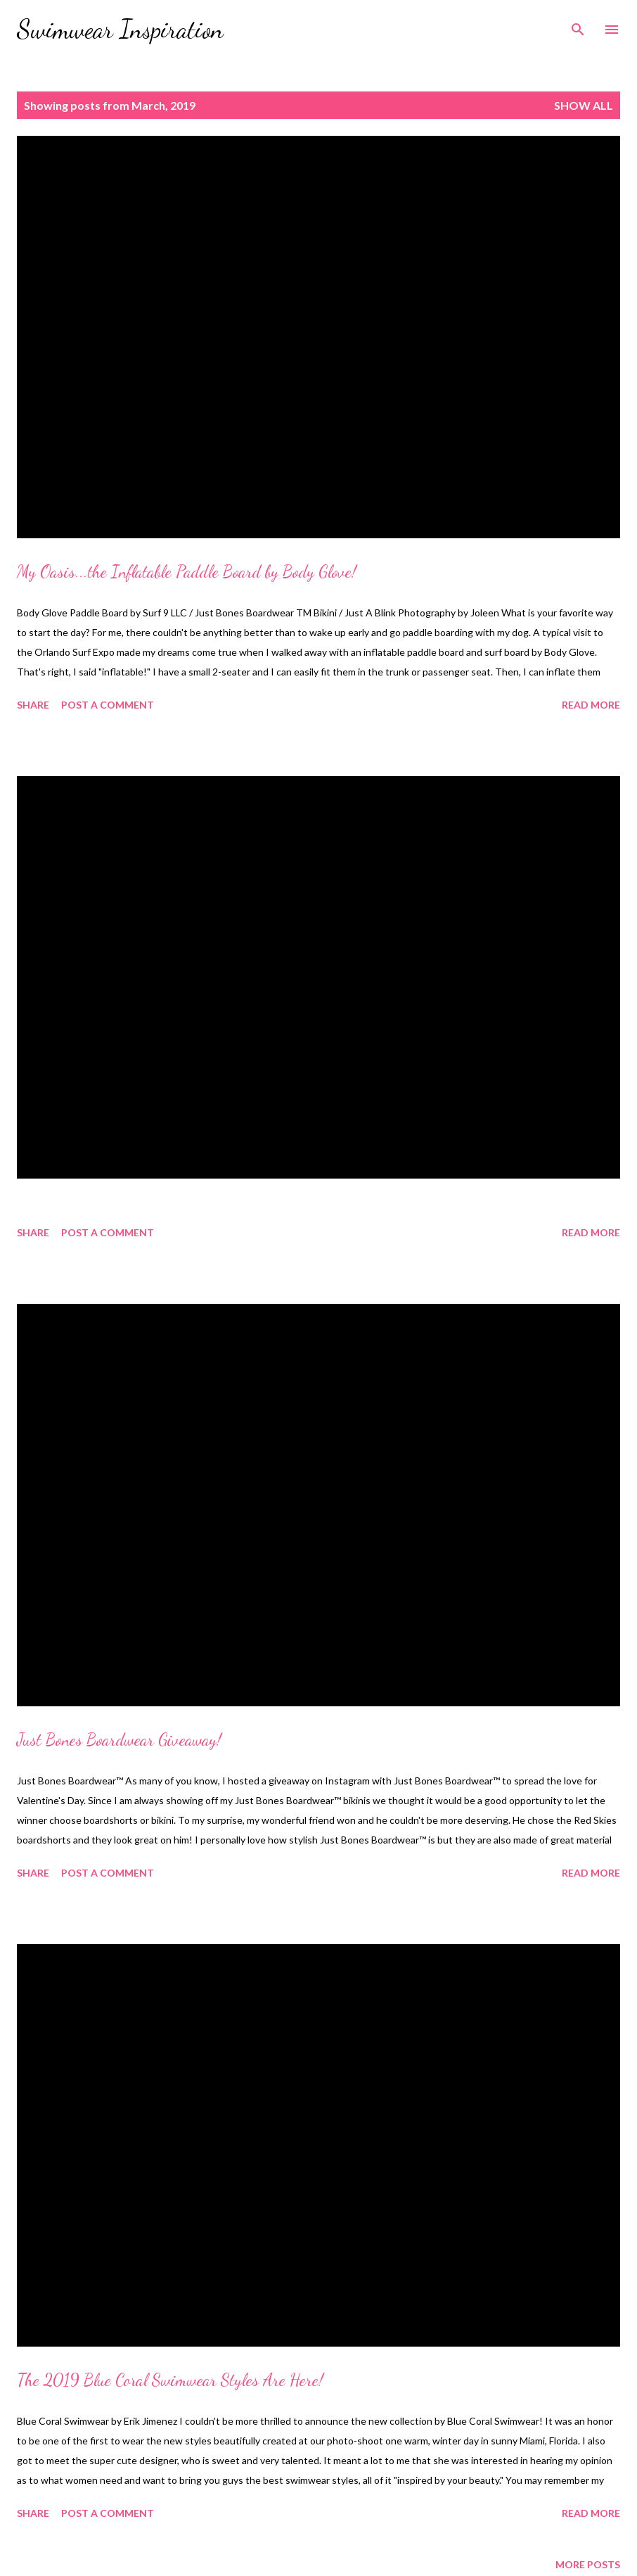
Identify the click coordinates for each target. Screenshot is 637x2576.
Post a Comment (107, 705)
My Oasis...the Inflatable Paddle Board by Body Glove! (186, 571)
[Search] (578, 25)
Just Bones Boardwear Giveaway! (119, 1740)
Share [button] (33, 705)
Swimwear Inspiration (120, 29)
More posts (587, 2564)
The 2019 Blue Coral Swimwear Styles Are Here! (170, 2380)
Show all (583, 105)
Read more (591, 705)
